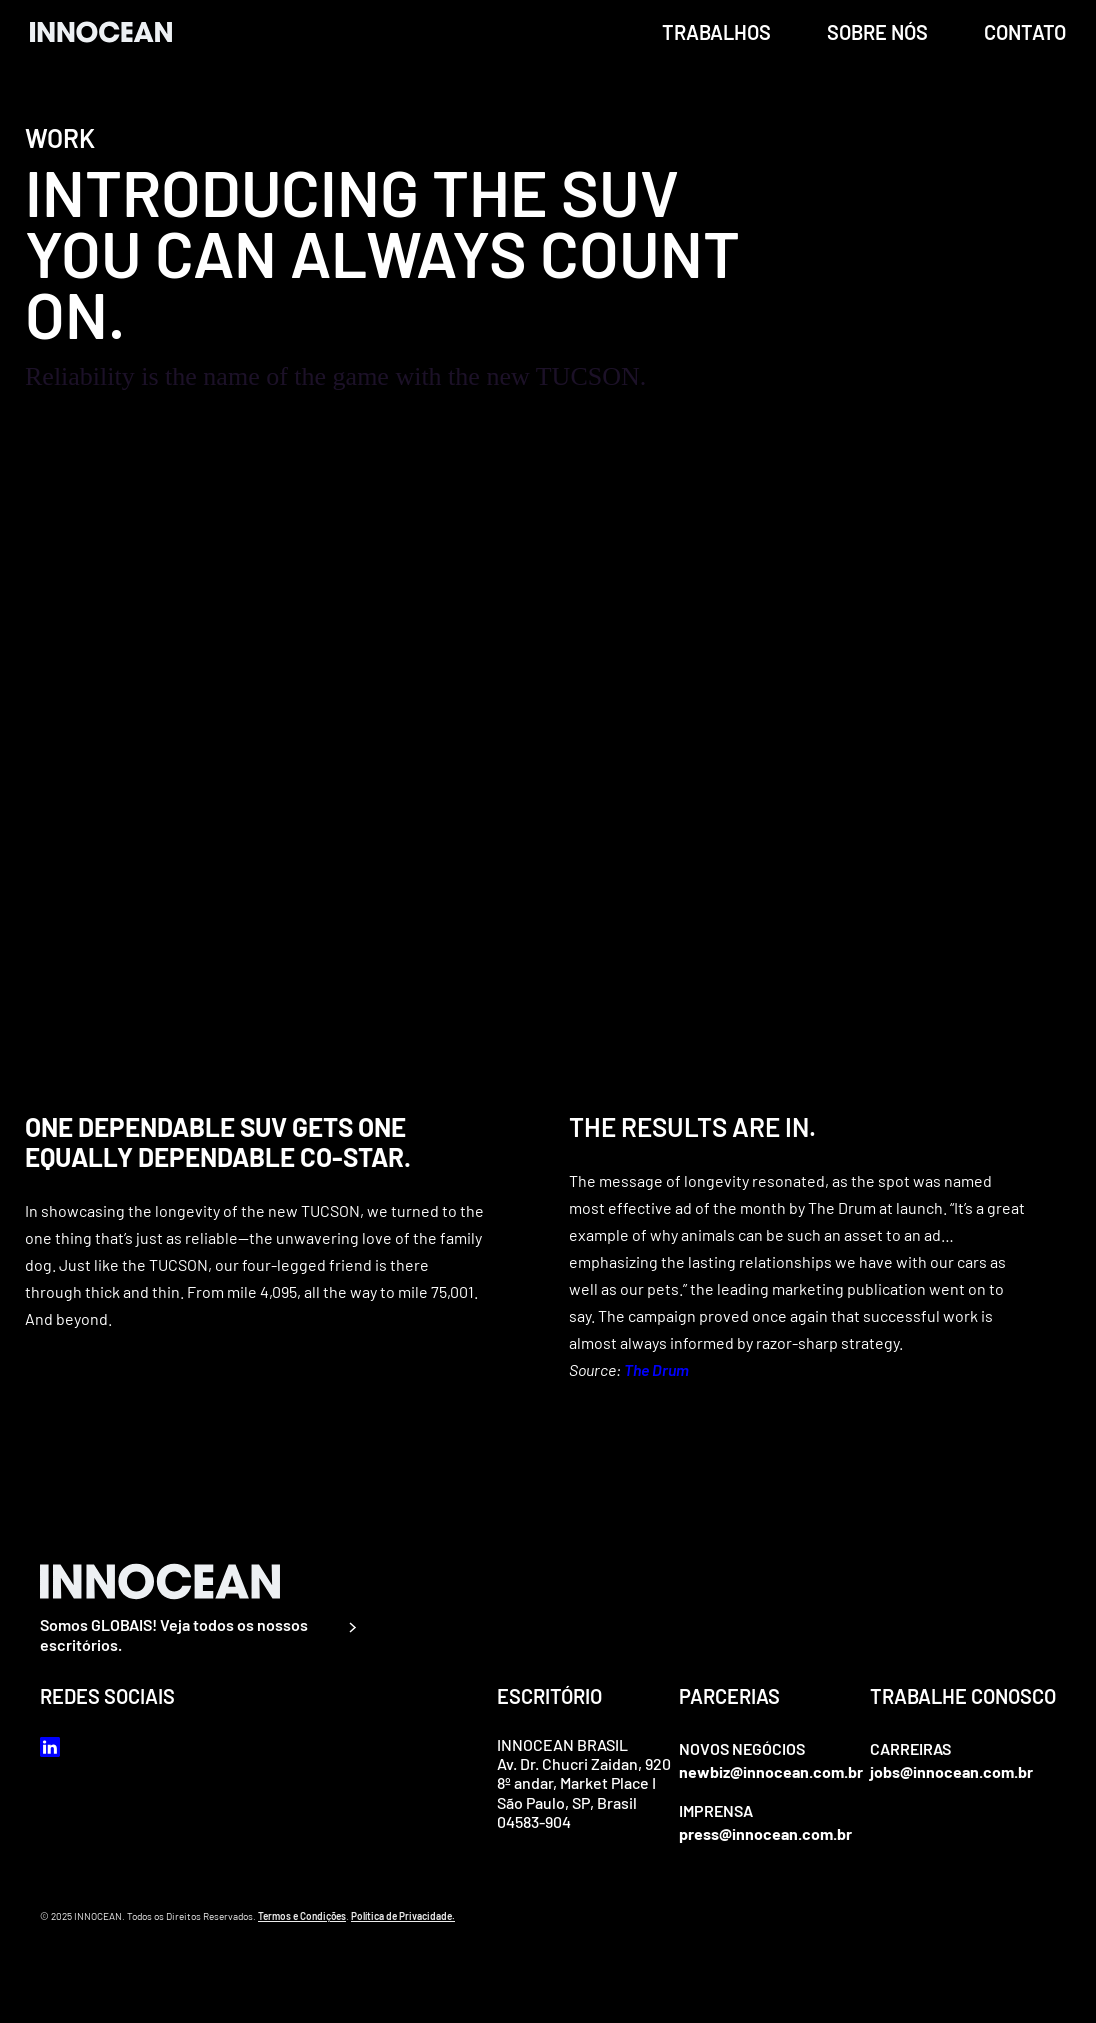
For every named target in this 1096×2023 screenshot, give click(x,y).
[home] (101, 31)
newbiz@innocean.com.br (771, 1771)
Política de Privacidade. (403, 1916)
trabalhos (716, 32)
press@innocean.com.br (765, 1833)
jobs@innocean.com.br (951, 1771)
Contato (1025, 32)
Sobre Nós (877, 32)
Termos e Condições (302, 1916)
